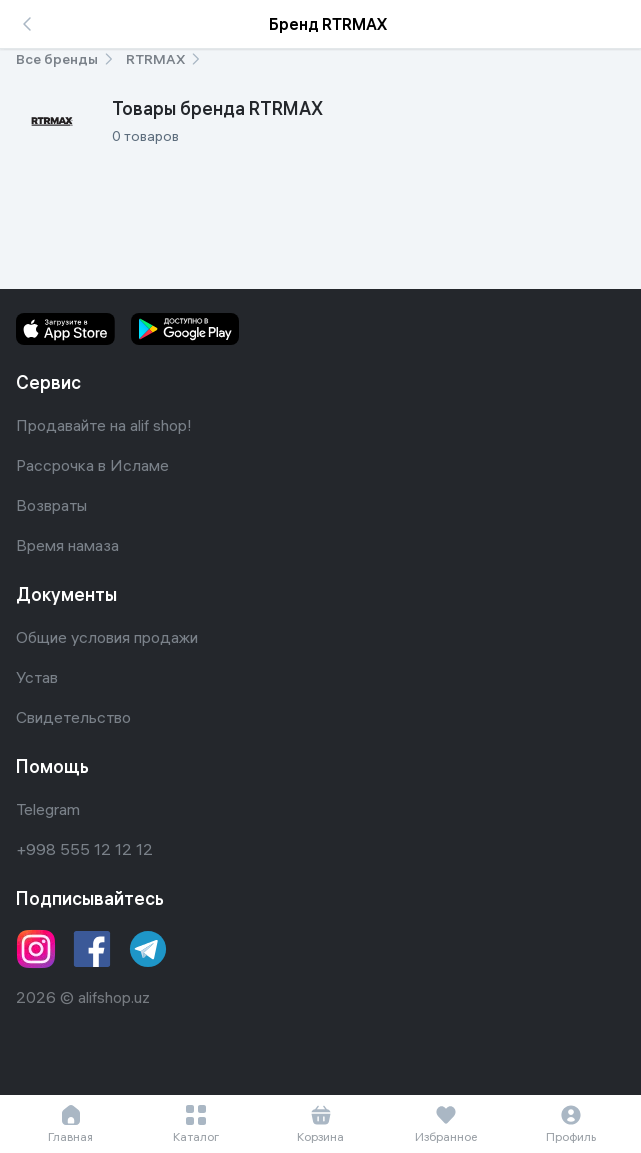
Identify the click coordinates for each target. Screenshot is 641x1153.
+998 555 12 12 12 (84, 849)
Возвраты (51, 505)
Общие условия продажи (107, 637)
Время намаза (67, 545)
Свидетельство (73, 717)
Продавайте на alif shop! (104, 425)
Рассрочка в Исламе (92, 465)
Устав (37, 677)
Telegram (48, 809)
